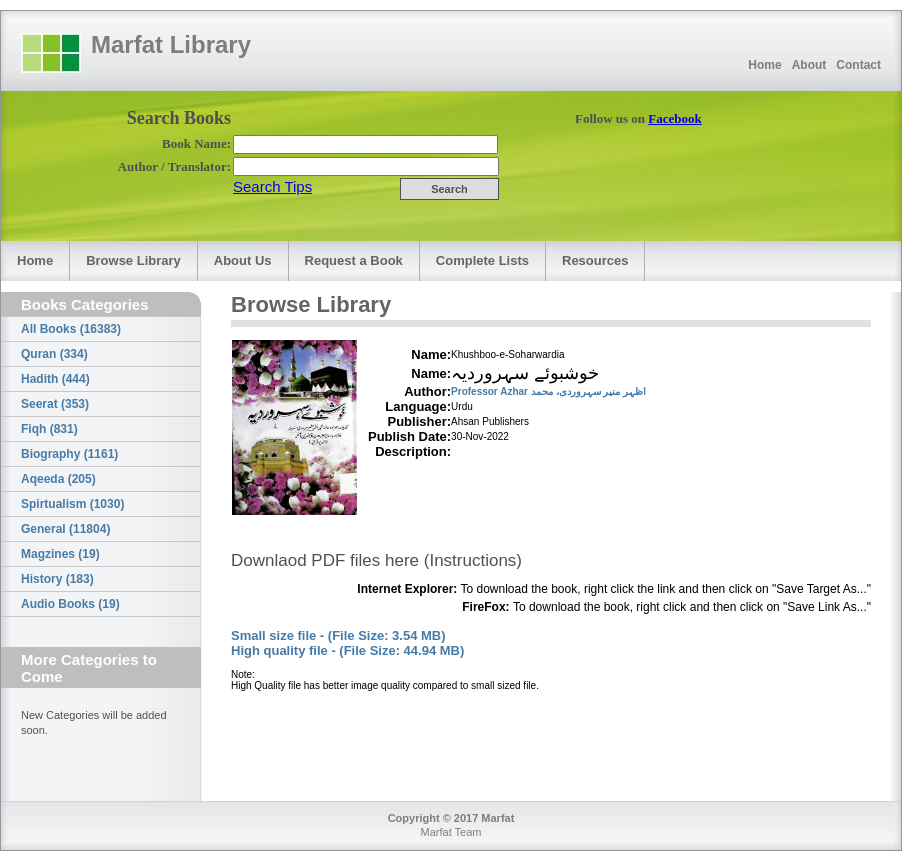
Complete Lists (482, 260)
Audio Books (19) (70, 604)
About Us (243, 260)
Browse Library (133, 260)
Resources (595, 260)
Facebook (674, 118)
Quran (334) (54, 354)
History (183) (57, 579)
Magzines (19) (60, 554)
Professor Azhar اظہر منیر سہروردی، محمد (548, 391)
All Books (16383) (71, 329)
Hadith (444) (55, 379)
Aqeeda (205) (58, 479)
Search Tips (272, 186)
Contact (858, 65)
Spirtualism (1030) (72, 504)
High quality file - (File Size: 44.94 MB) (347, 650)
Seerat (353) (55, 404)
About (809, 65)
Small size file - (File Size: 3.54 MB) (338, 635)
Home (764, 65)
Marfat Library (171, 44)
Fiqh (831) (49, 429)
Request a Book (354, 260)
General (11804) (65, 529)
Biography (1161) (69, 454)
